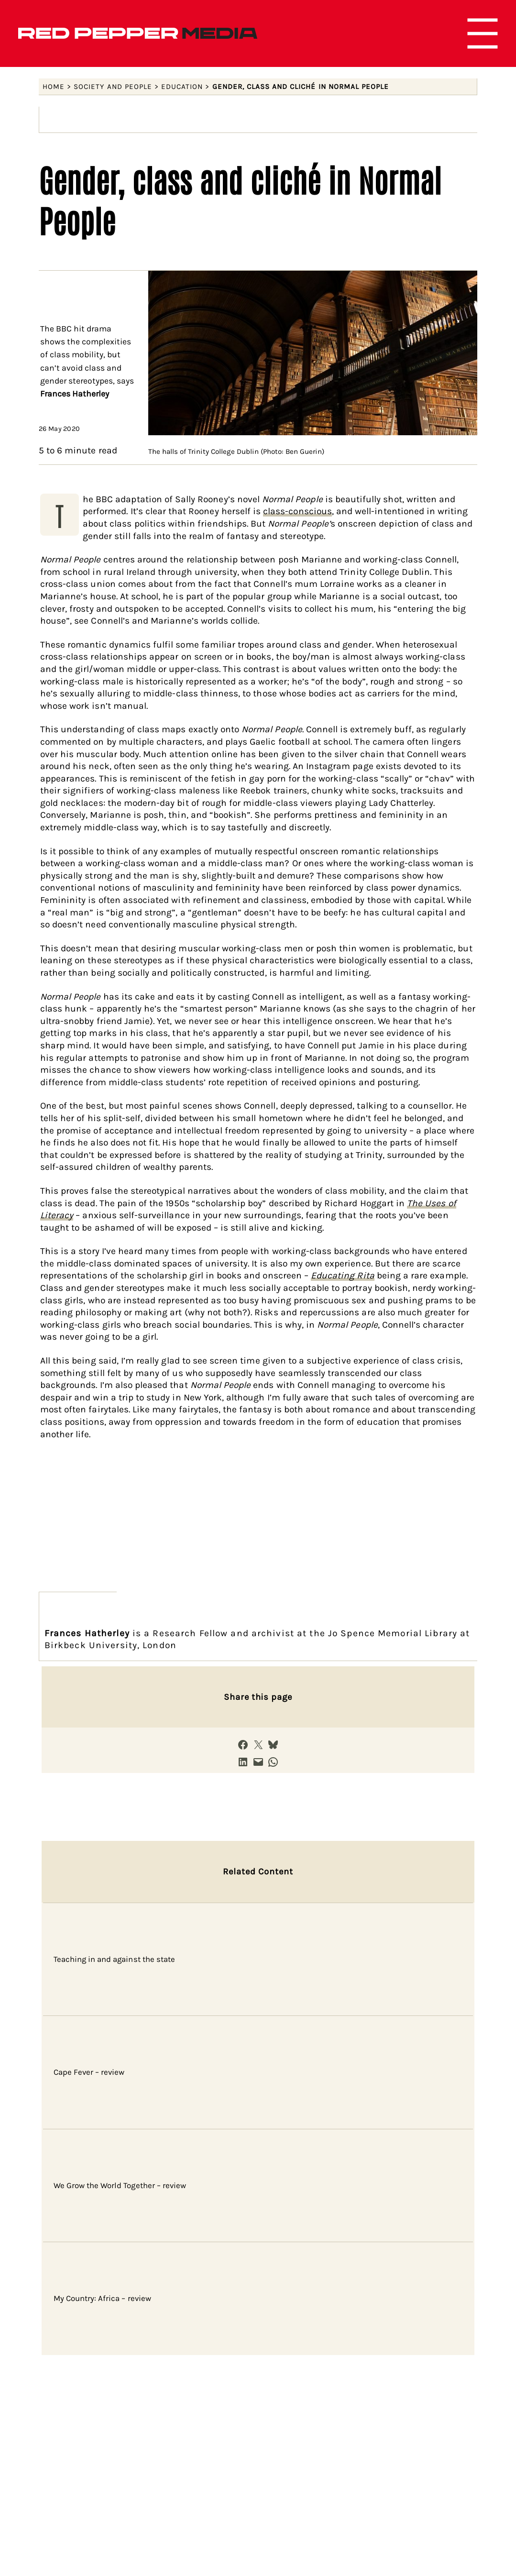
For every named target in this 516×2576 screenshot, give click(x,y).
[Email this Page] (258, 1762)
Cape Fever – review (89, 2072)
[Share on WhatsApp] (273, 1762)
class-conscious (297, 511)
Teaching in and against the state (115, 1959)
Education (182, 86)
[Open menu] (482, 33)
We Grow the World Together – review (120, 2185)
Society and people (113, 86)
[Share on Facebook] (243, 1744)
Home (54, 86)
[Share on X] (258, 1744)
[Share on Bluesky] (273, 1744)
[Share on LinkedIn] (243, 1762)
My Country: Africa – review (102, 2298)
